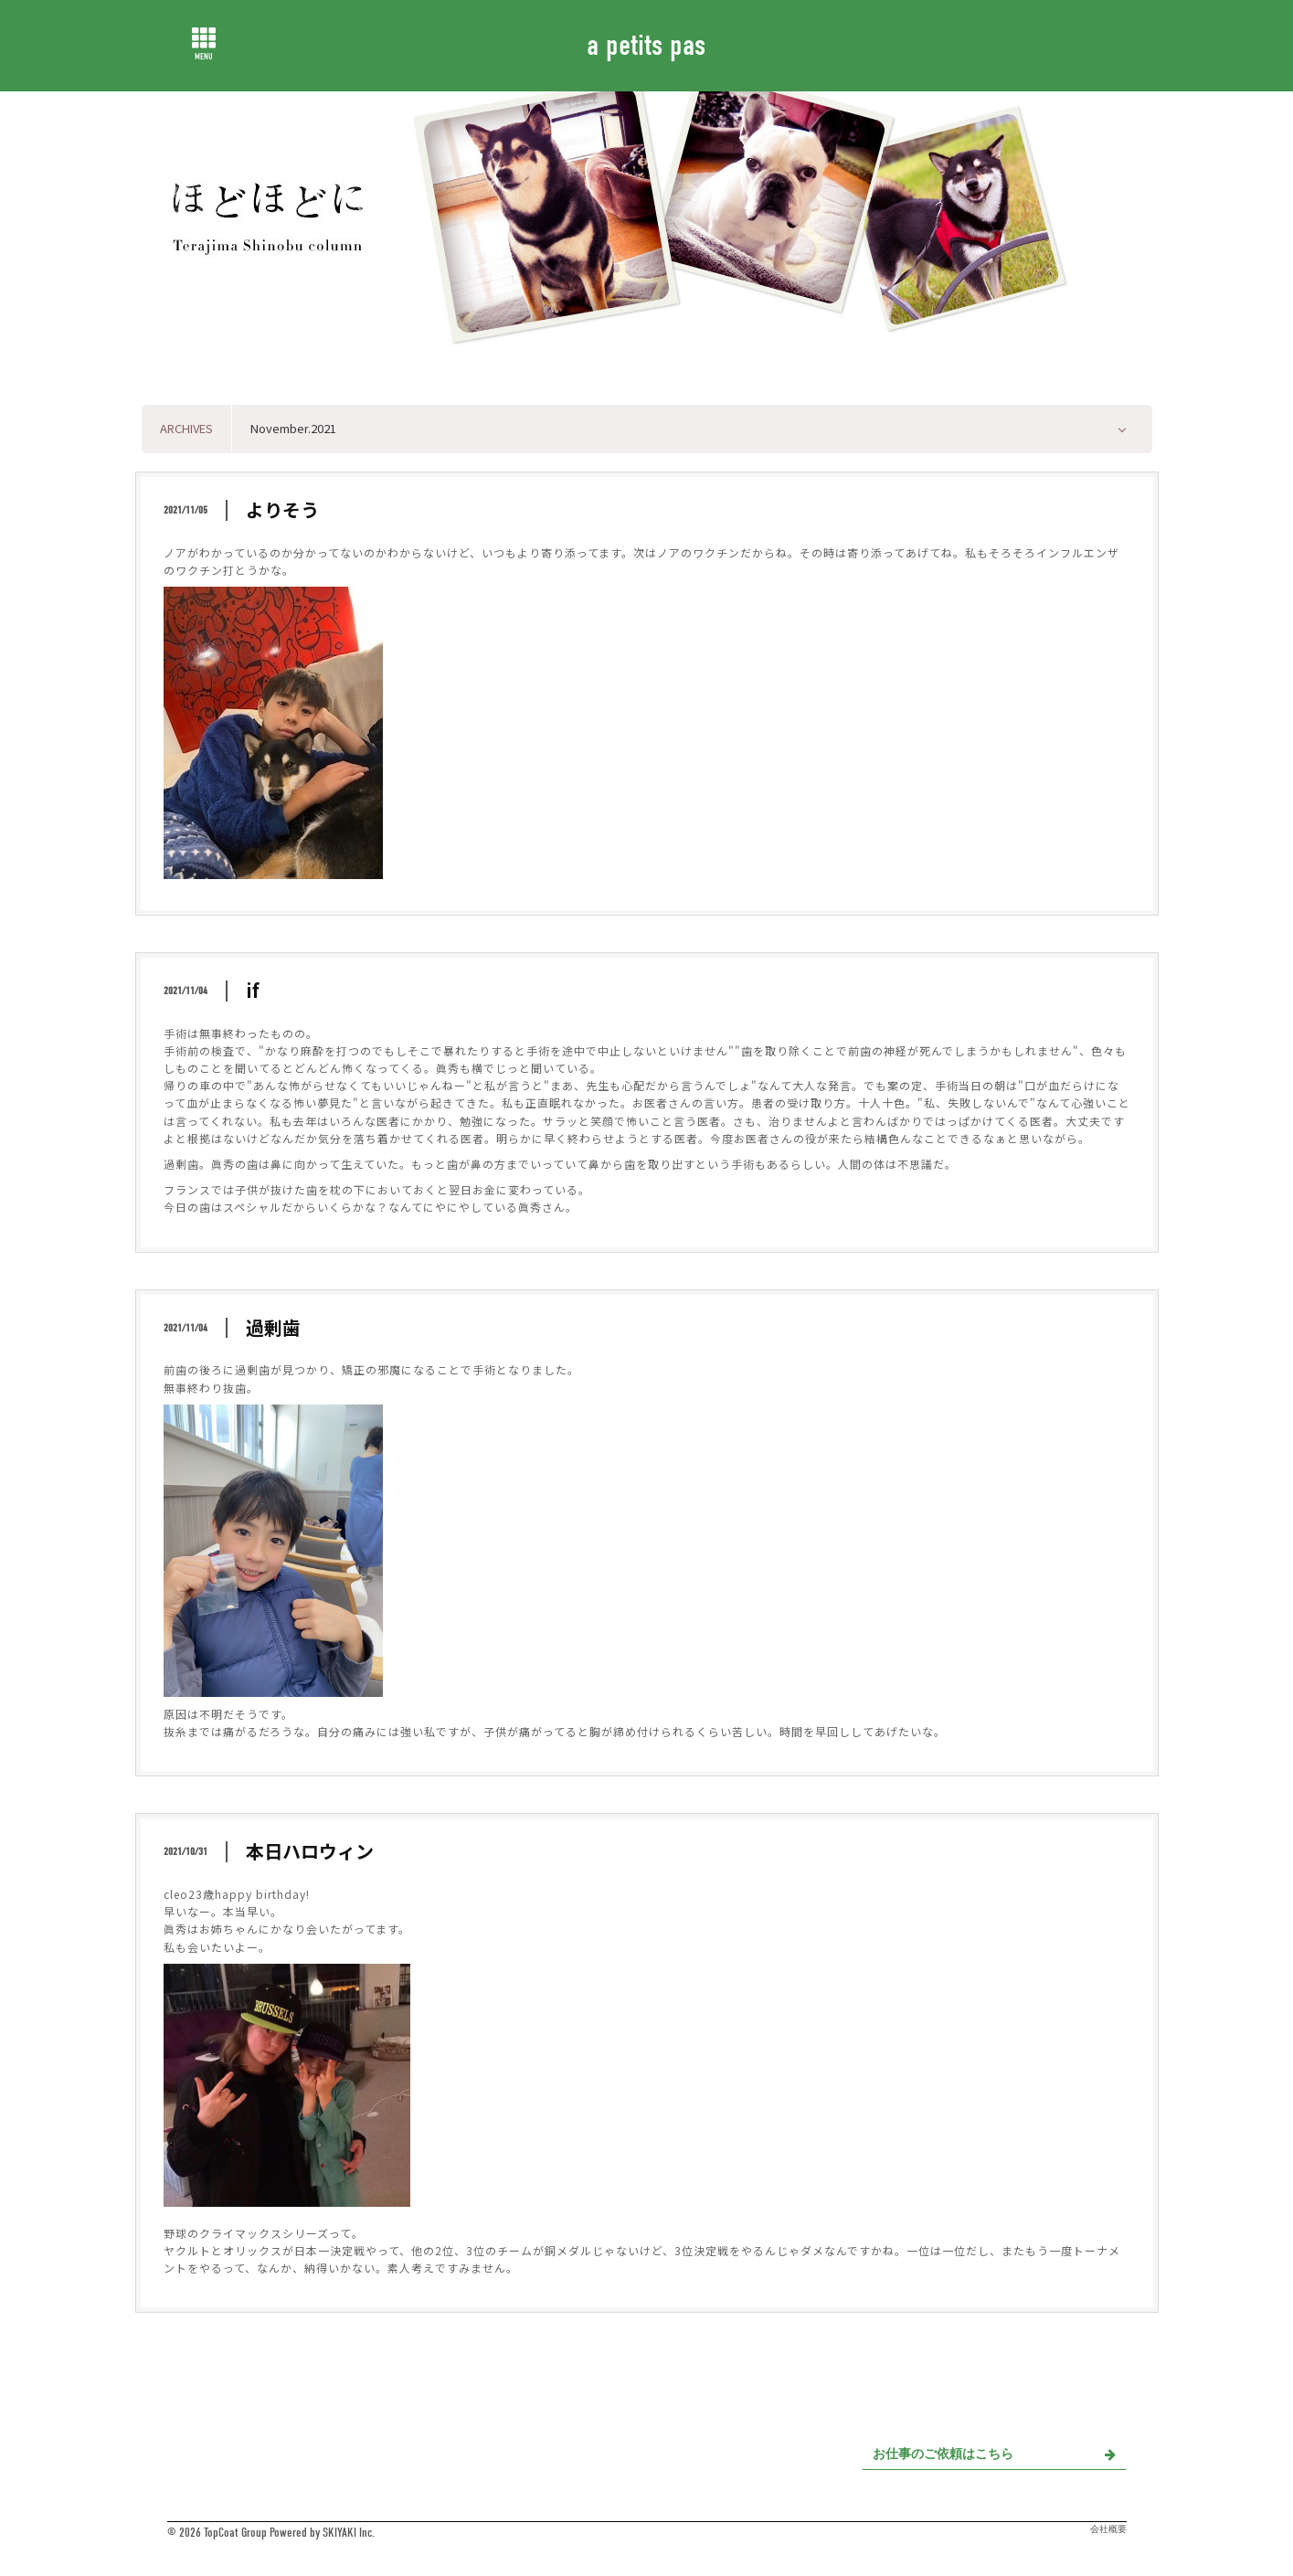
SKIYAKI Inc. (349, 2532)
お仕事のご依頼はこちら (994, 2454)
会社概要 (1108, 2529)
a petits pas (646, 44)
